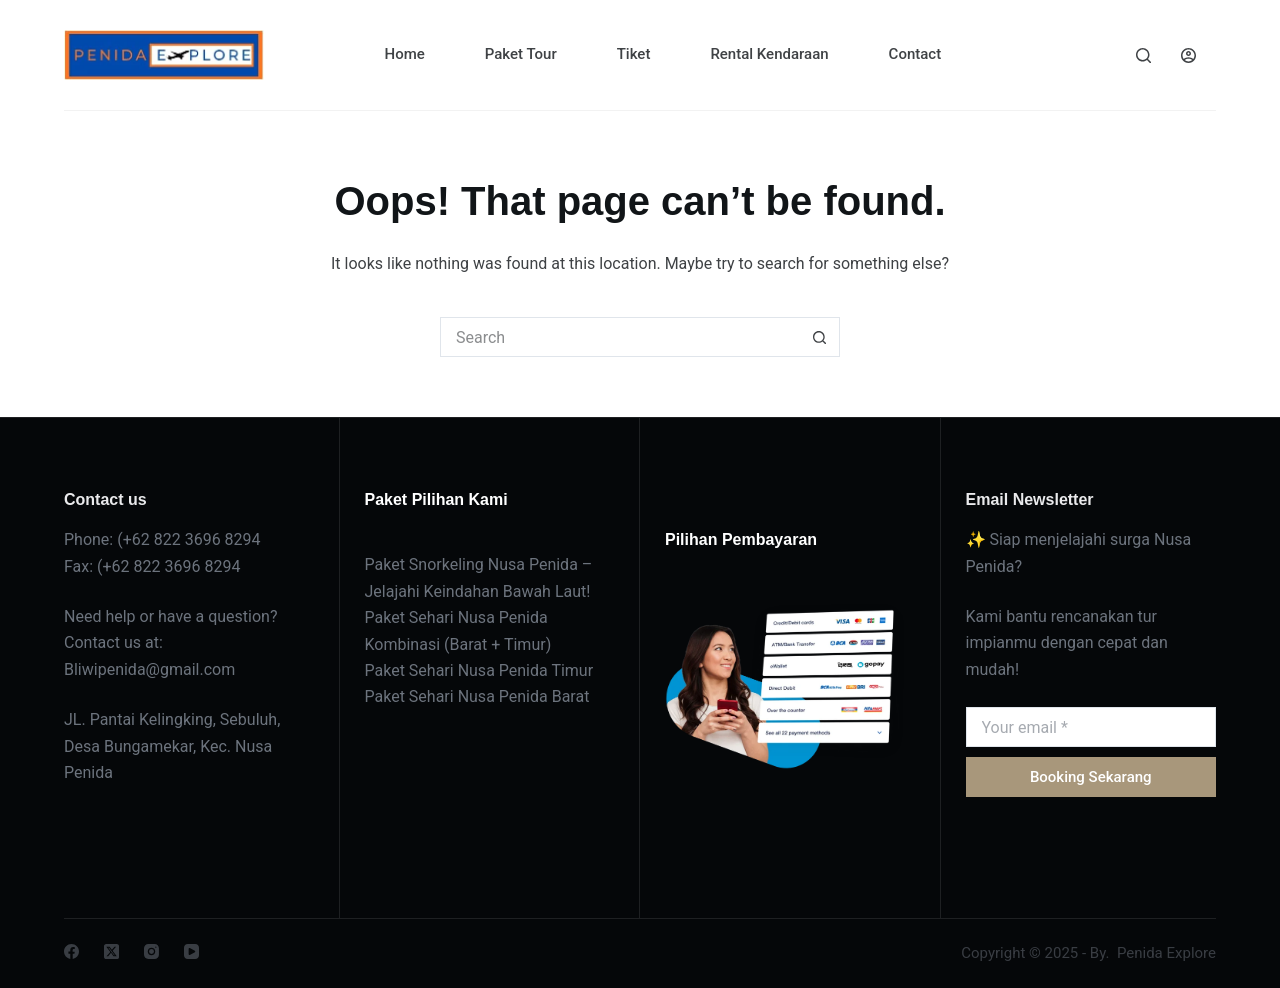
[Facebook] (71, 951)
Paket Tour (521, 54)
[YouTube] (191, 951)
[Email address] (1091, 727)
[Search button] (820, 337)
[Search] (1143, 55)
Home (404, 54)
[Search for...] (620, 337)
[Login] (1188, 55)
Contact (915, 54)
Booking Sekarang (1091, 777)
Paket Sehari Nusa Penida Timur (479, 670)
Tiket (634, 54)
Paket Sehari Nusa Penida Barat (477, 696)
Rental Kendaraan (769, 54)
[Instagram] (151, 951)
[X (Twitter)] (111, 951)
